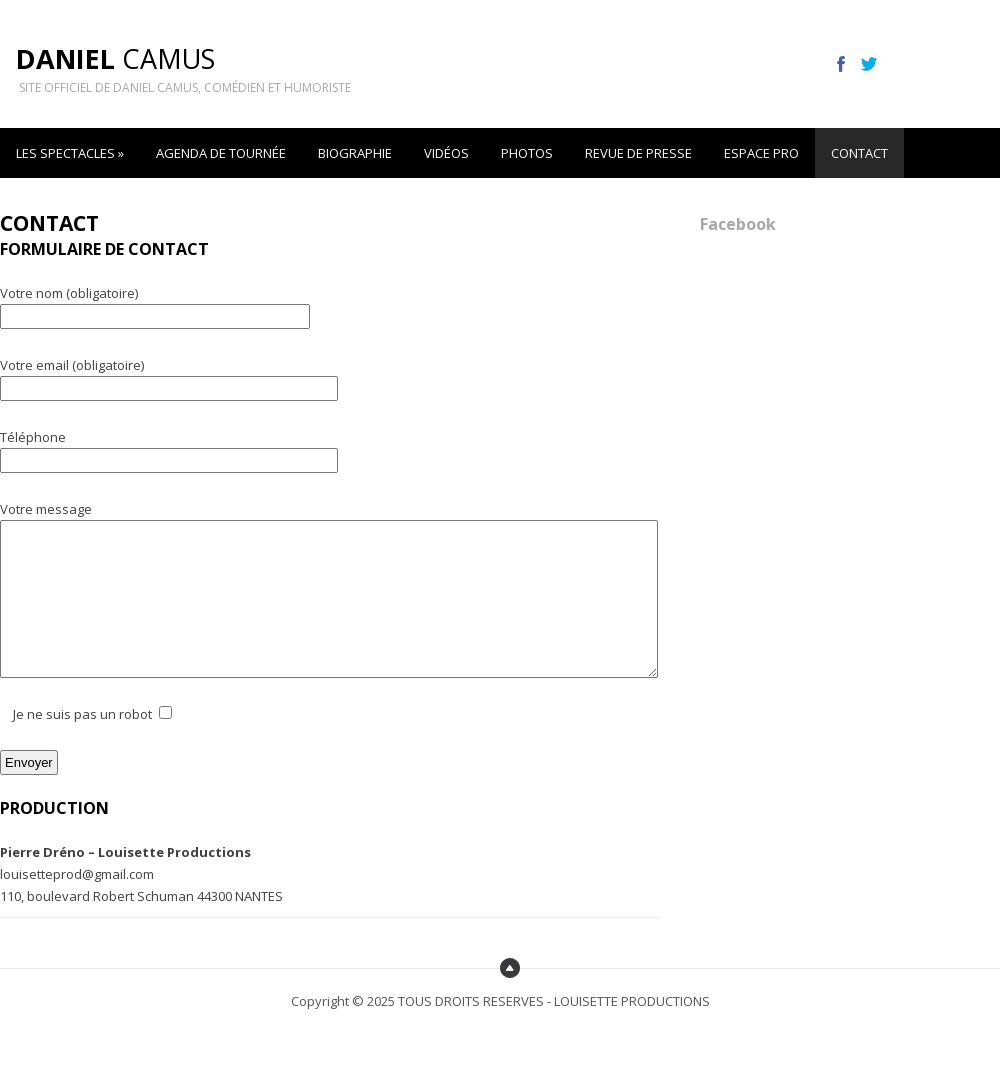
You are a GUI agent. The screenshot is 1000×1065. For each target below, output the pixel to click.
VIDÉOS (446, 153)
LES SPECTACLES (70, 153)
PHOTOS (527, 153)
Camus (115, 58)
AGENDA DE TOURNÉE (221, 153)
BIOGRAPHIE (355, 153)
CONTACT (859, 153)
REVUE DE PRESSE (638, 153)
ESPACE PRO (761, 153)
